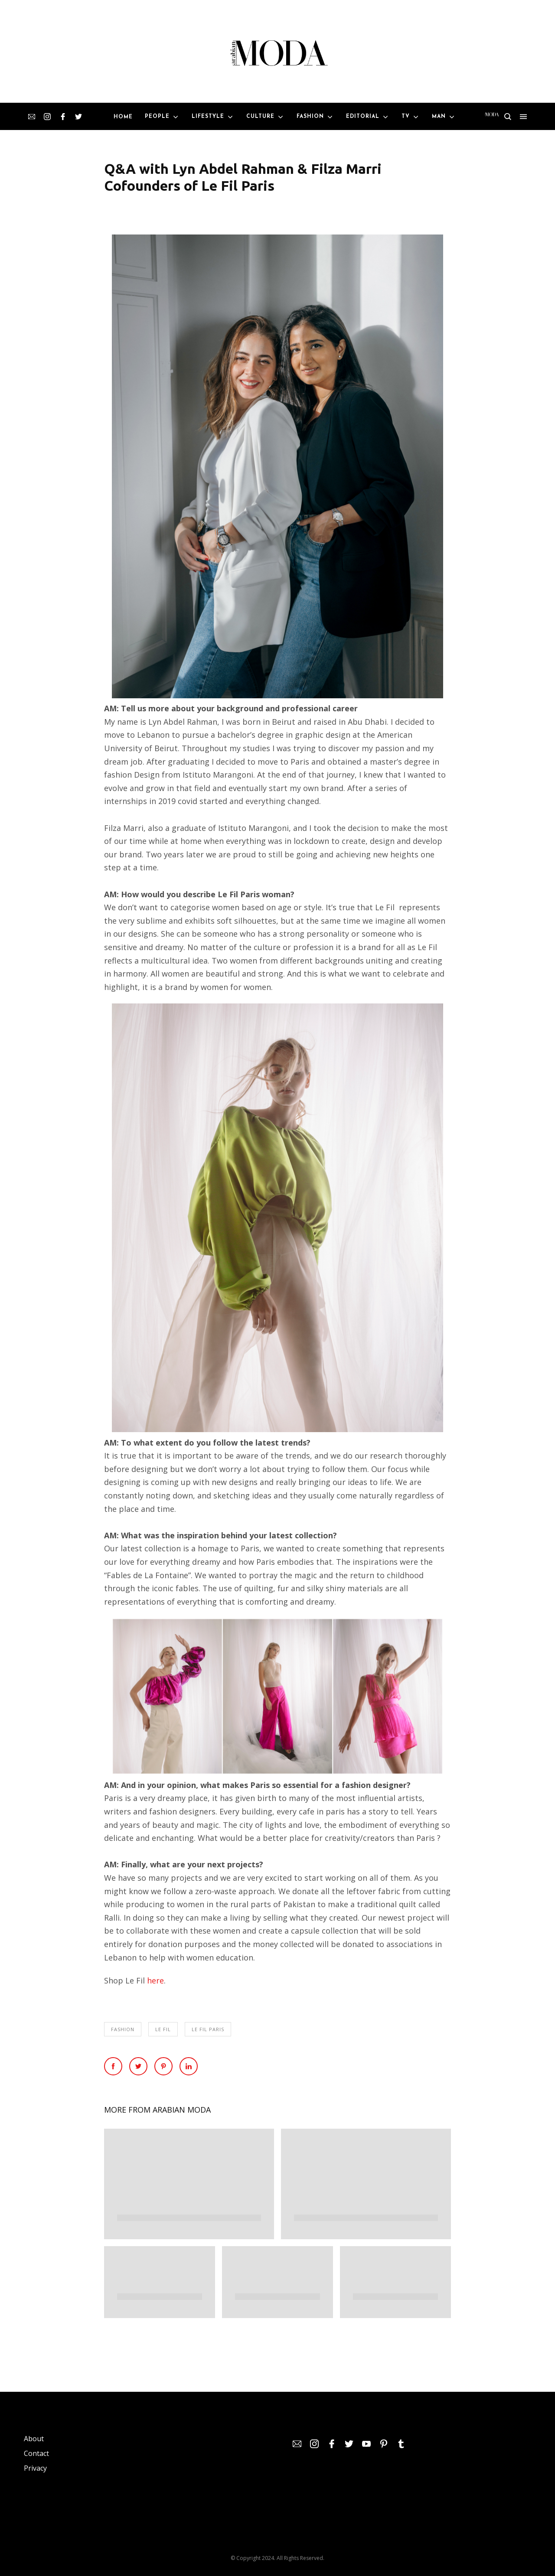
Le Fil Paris (208, 2029)
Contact (36, 2453)
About (34, 2438)
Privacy (35, 2468)
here (155, 1980)
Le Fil (163, 2029)
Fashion (122, 2029)
